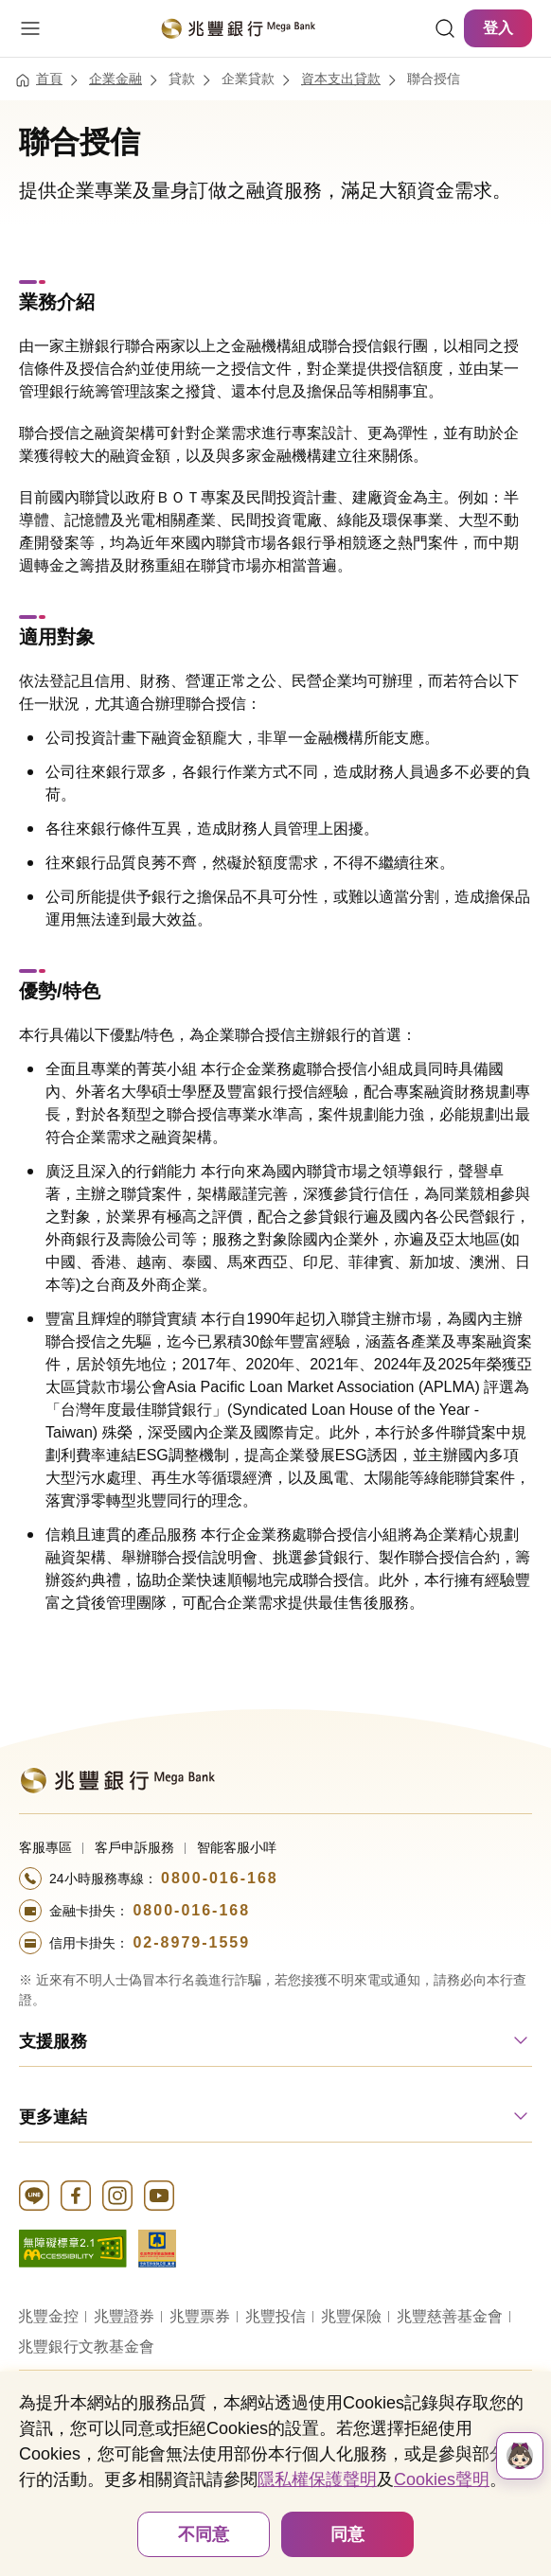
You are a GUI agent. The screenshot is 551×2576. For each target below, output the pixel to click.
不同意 (203, 2534)
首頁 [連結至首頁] (49, 78)
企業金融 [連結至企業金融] (115, 78)
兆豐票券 (199, 2316)
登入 (498, 28)
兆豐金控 (48, 2316)
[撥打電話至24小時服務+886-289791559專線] (275, 1943)
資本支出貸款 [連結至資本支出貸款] (341, 78)
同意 (347, 2534)
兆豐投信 (275, 2316)
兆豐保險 (351, 2316)
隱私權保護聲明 (317, 2479)
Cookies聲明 (441, 2479)
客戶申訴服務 (134, 1847)
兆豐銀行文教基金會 (86, 2346)
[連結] (445, 28)
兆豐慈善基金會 (450, 2316)
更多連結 (53, 2117)
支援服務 (53, 2041)
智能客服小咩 (236, 1847)
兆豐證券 (124, 2316)
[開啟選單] (30, 28)
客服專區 (45, 1847)
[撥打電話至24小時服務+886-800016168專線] (275, 1878)
